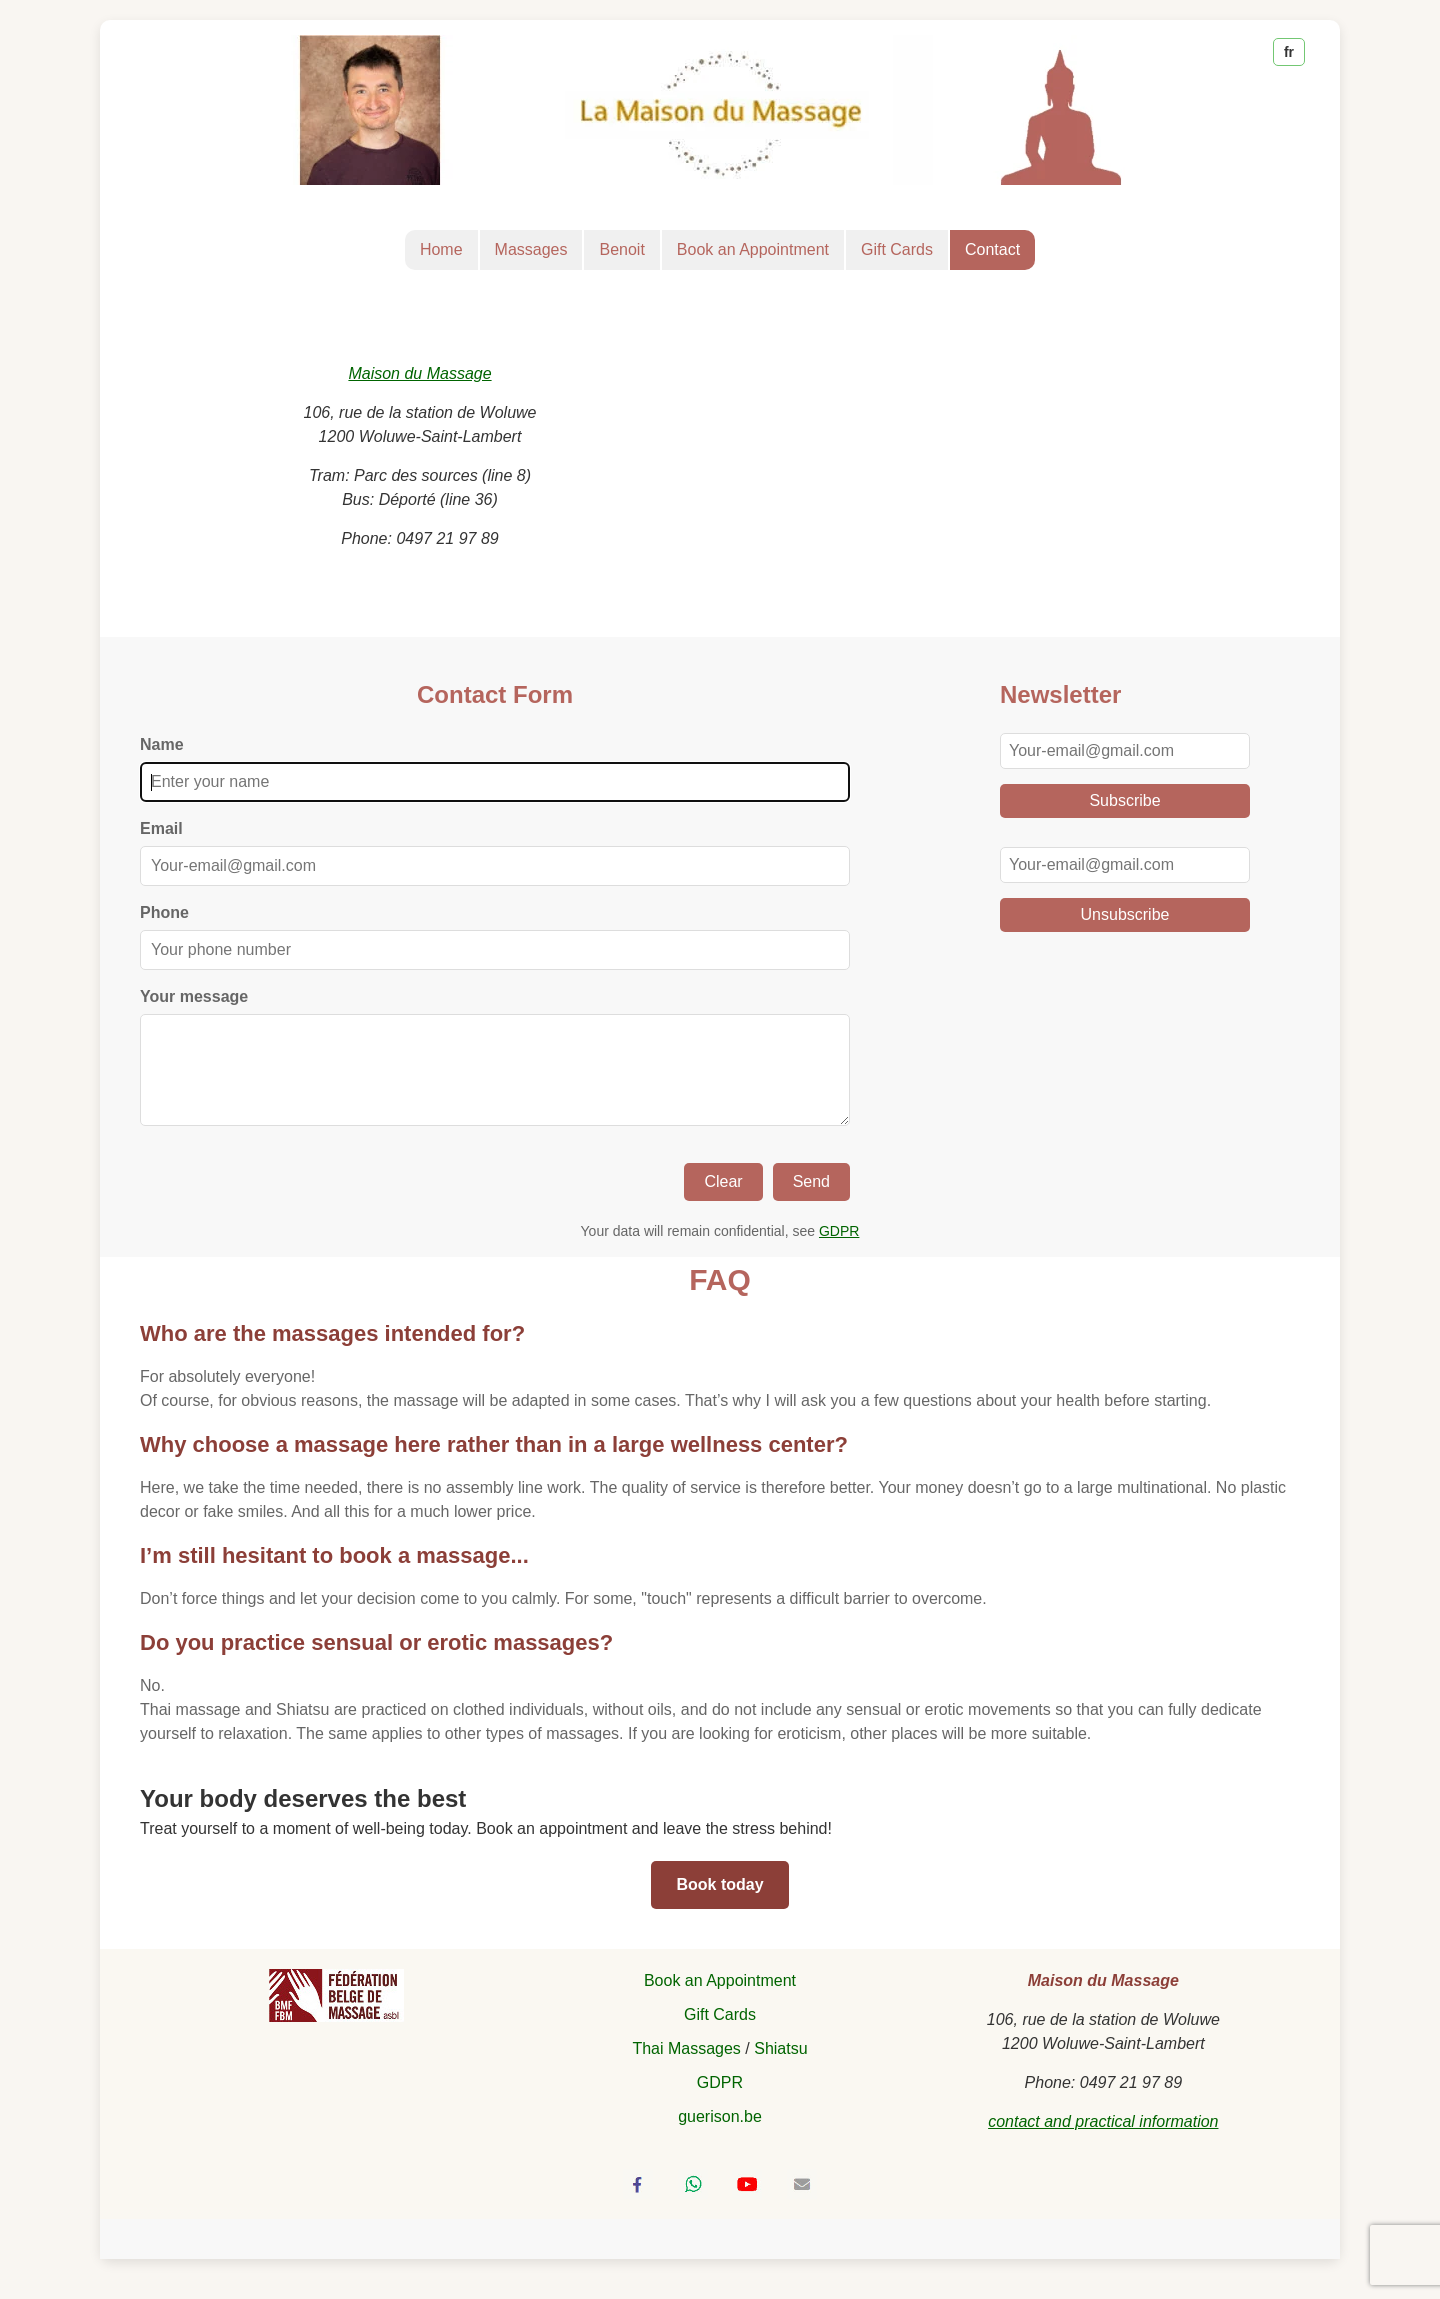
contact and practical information (1103, 2141)
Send (811, 1201)
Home (441, 249)
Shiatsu (780, 2068)
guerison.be (720, 2136)
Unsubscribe (1125, 914)
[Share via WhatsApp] (693, 2204)
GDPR (839, 1251)
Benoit (621, 249)
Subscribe (1124, 800)
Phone (164, 912)
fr (1289, 52)
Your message (194, 996)
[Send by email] (802, 2204)
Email (161, 828)
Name (162, 744)
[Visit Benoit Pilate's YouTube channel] (747, 2204)
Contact (992, 249)
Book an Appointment (753, 249)
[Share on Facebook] (638, 2204)
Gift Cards (897, 249)
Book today (719, 1904)
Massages (531, 249)
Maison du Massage (419, 373)
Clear (723, 1201)
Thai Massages (686, 2068)
